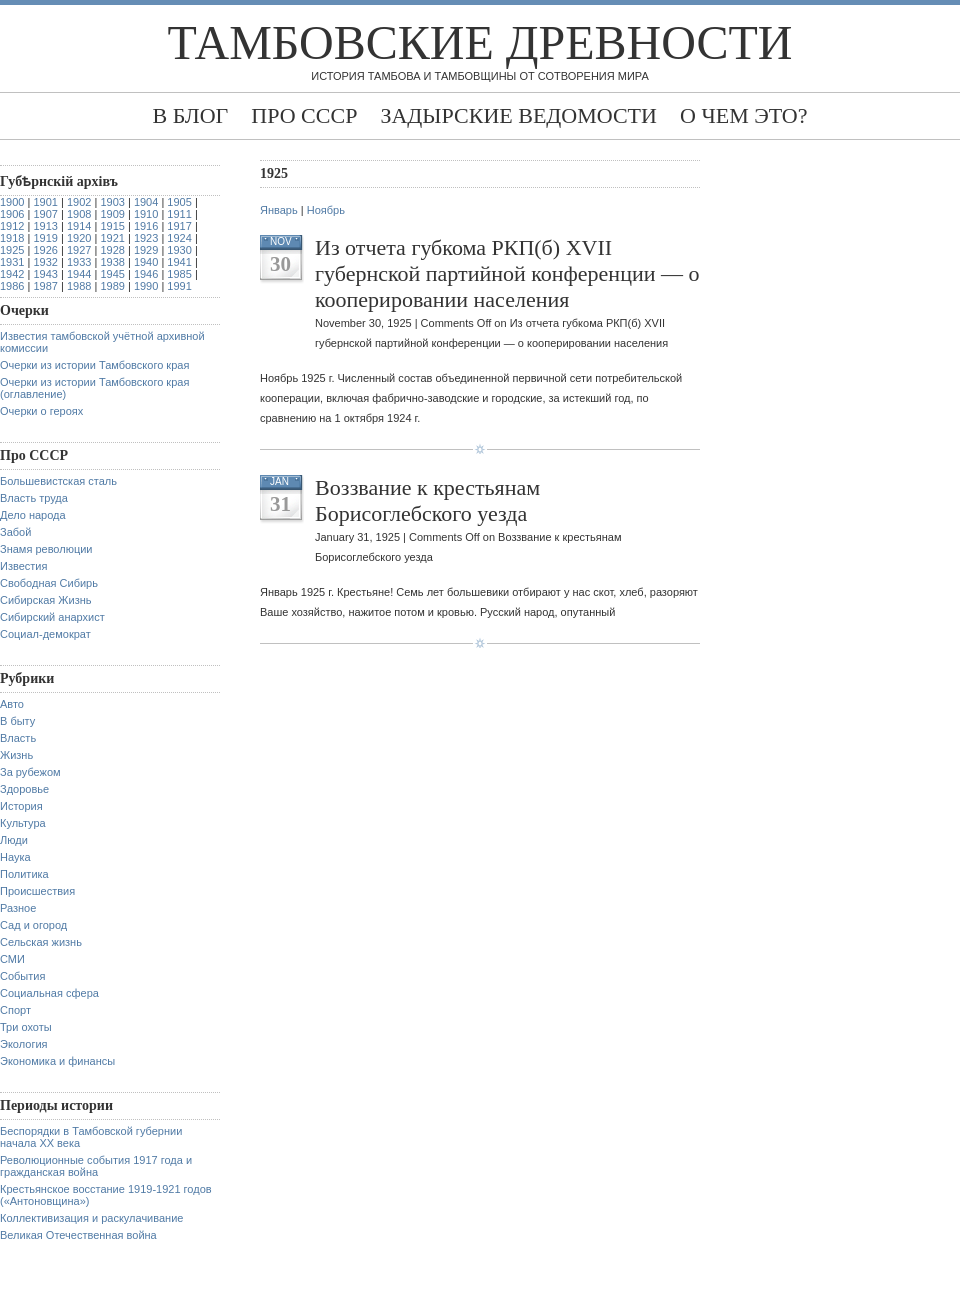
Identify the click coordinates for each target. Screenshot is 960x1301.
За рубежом (30, 772)
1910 (146, 214)
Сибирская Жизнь (46, 600)
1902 (79, 202)
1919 (45, 238)
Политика (24, 874)
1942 (12, 274)
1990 (146, 286)
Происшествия (37, 891)
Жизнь (16, 755)
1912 (12, 226)
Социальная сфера (49, 993)
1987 (45, 286)
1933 (79, 262)
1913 (45, 226)
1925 (12, 250)
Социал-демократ (45, 634)
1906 (12, 214)
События (22, 976)
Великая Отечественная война (78, 1235)
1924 (179, 238)
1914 (79, 226)
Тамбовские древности (480, 42)
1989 (112, 286)
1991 (179, 286)
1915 (112, 226)
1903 (112, 202)
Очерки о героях (41, 411)
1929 (146, 250)
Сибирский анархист (52, 617)
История (21, 806)
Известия (23, 566)
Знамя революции (46, 549)
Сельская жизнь (41, 942)
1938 (112, 262)
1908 (79, 214)
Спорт (15, 1010)
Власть (18, 738)
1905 (179, 202)
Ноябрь (326, 210)
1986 (12, 286)
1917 (179, 226)
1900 (12, 202)
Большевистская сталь (58, 481)
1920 (79, 238)
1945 (112, 274)
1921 (112, 238)
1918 (12, 238)
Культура (23, 823)
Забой (15, 532)
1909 (112, 214)
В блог (190, 115)
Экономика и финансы (57, 1061)
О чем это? (744, 115)
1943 (45, 274)
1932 (45, 262)
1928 (112, 250)
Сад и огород (33, 925)
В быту (17, 721)
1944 (79, 274)
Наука (15, 857)
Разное (18, 908)
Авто (12, 704)
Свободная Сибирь (49, 583)
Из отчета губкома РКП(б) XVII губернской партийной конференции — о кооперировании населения (507, 273)
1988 (79, 286)
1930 (179, 250)
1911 (179, 214)
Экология (24, 1044)
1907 (45, 214)
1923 (146, 238)
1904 (146, 202)
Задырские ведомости (518, 115)
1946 (146, 274)
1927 (79, 250)
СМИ (12, 959)
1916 (146, 226)
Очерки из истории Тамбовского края (94, 365)
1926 (45, 250)
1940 (146, 262)
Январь (279, 210)
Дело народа (33, 515)
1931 (12, 262)
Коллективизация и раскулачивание (91, 1218)
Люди (14, 840)
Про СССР (304, 115)
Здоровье (24, 789)
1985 (179, 274)
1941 (179, 262)
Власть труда (34, 498)
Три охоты (26, 1027)
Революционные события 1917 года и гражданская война (96, 1166)
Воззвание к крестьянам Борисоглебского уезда (427, 500)
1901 (45, 202)
